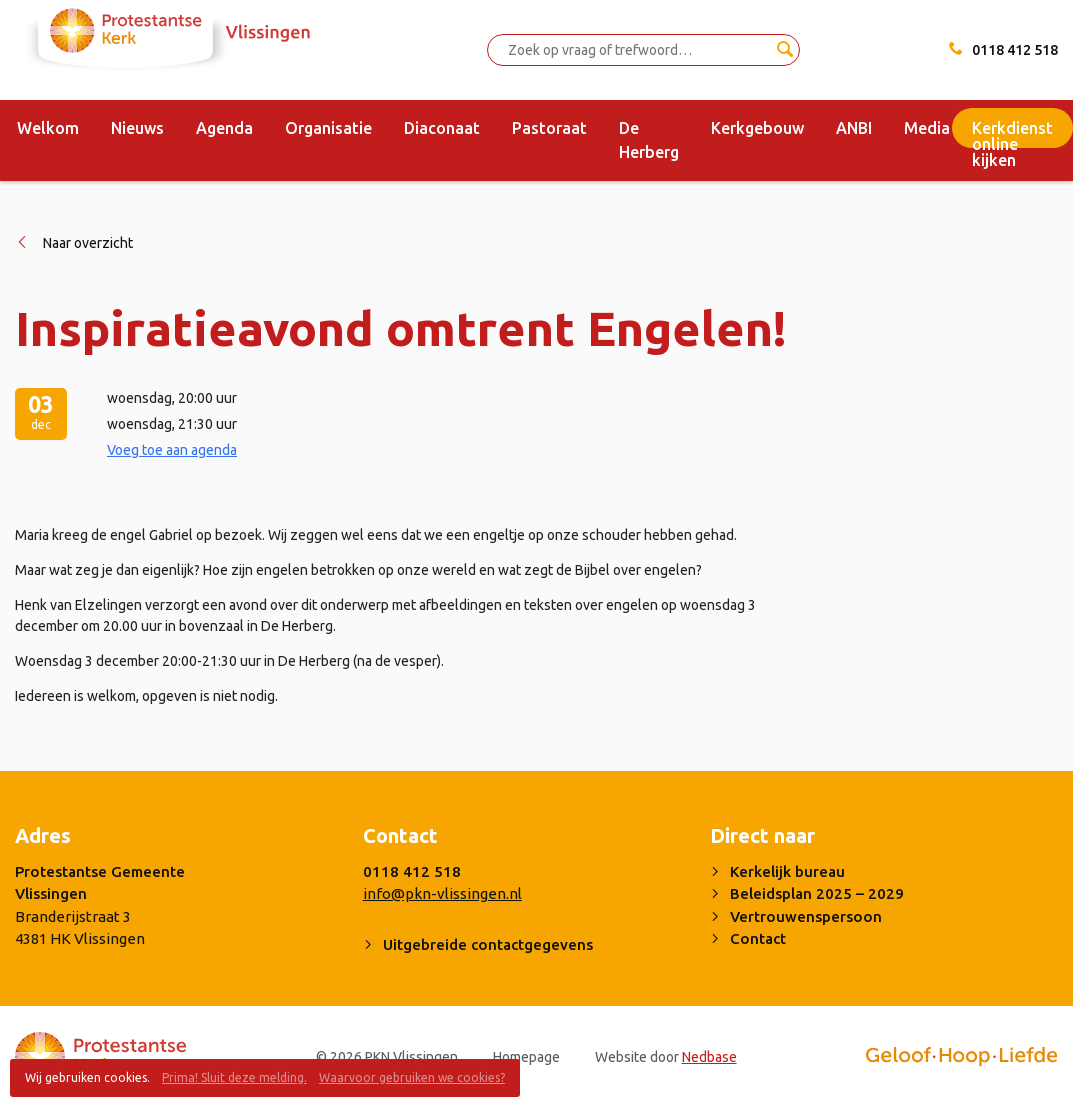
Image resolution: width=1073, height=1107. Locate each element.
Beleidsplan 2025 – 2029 (817, 893)
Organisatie (328, 128)
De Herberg (649, 140)
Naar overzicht (88, 243)
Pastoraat (549, 128)
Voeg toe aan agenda (172, 450)
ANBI (854, 128)
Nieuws (137, 128)
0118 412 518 (1015, 50)
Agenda (224, 128)
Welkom (48, 128)
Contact (758, 938)
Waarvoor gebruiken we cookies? (412, 1077)
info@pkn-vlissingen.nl (442, 893)
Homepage (526, 1057)
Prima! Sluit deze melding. (234, 1077)
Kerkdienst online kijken (1012, 133)
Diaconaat (442, 128)
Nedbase (709, 1057)
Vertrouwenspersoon (806, 916)
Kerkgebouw (757, 128)
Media (927, 128)
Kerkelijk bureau (787, 871)
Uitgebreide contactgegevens (488, 944)
